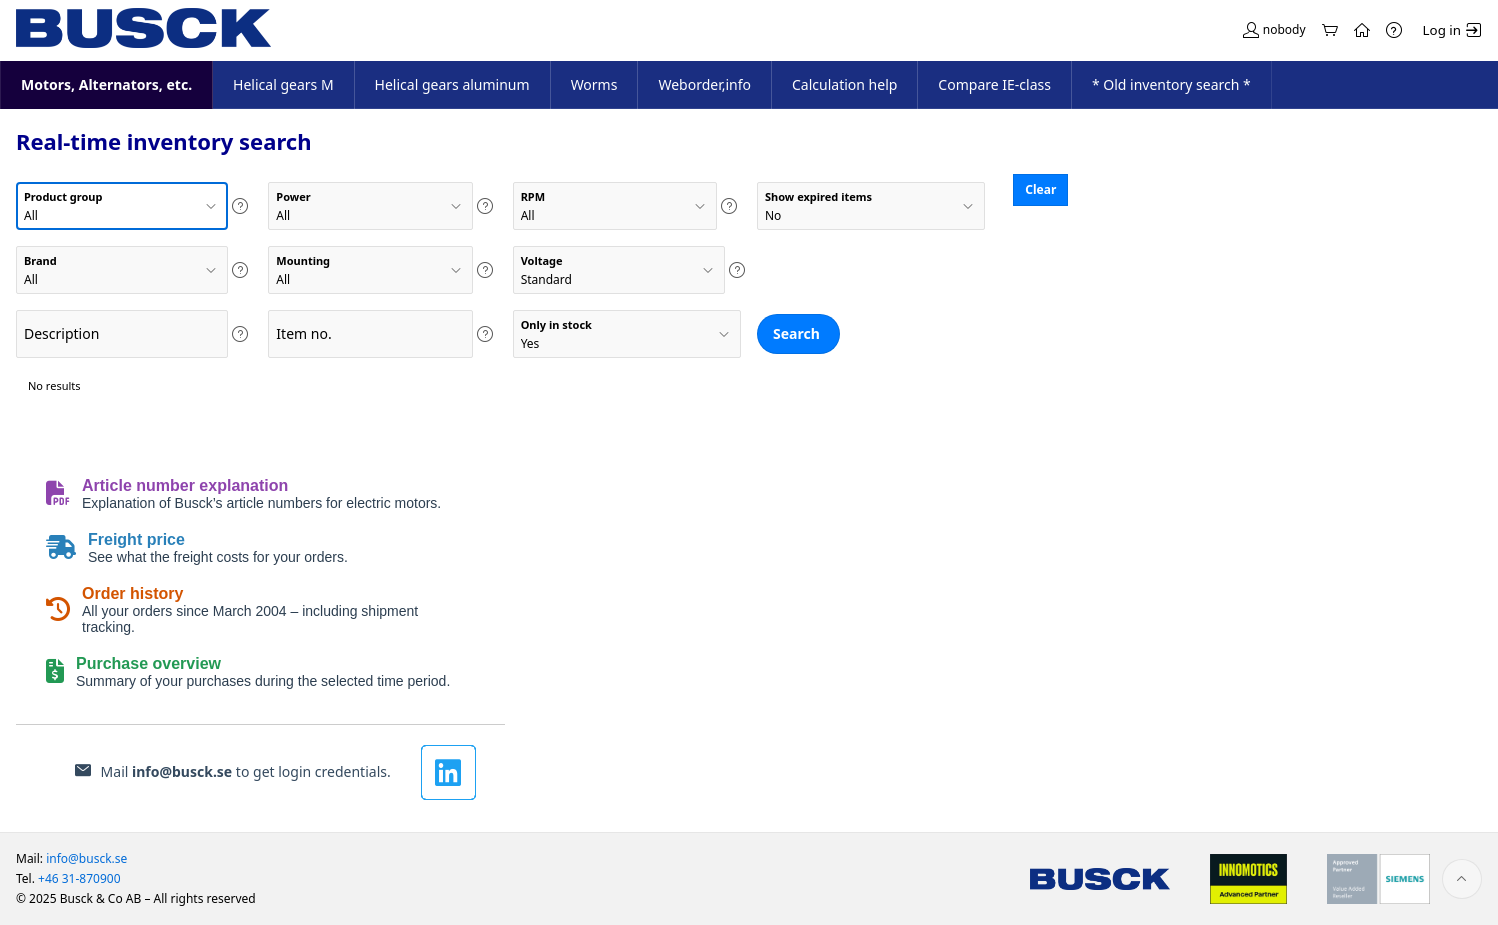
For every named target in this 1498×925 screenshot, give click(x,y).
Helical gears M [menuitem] (283, 84)
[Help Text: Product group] (240, 206)
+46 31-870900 (79, 878)
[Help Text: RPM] (729, 206)
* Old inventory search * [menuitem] (1171, 84)
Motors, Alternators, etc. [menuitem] (106, 89)
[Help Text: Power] (485, 206)
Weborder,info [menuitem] (704, 84)
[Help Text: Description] (240, 334)
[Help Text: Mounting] (485, 270)
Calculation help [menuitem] (844, 84)
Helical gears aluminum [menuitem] (452, 84)
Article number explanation (185, 485)
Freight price (136, 539)
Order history (132, 593)
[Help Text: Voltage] (737, 270)
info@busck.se (182, 771)
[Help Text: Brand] (240, 270)
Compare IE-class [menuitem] (994, 84)
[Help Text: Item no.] (485, 334)
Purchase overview (148, 663)
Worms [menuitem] (594, 84)
